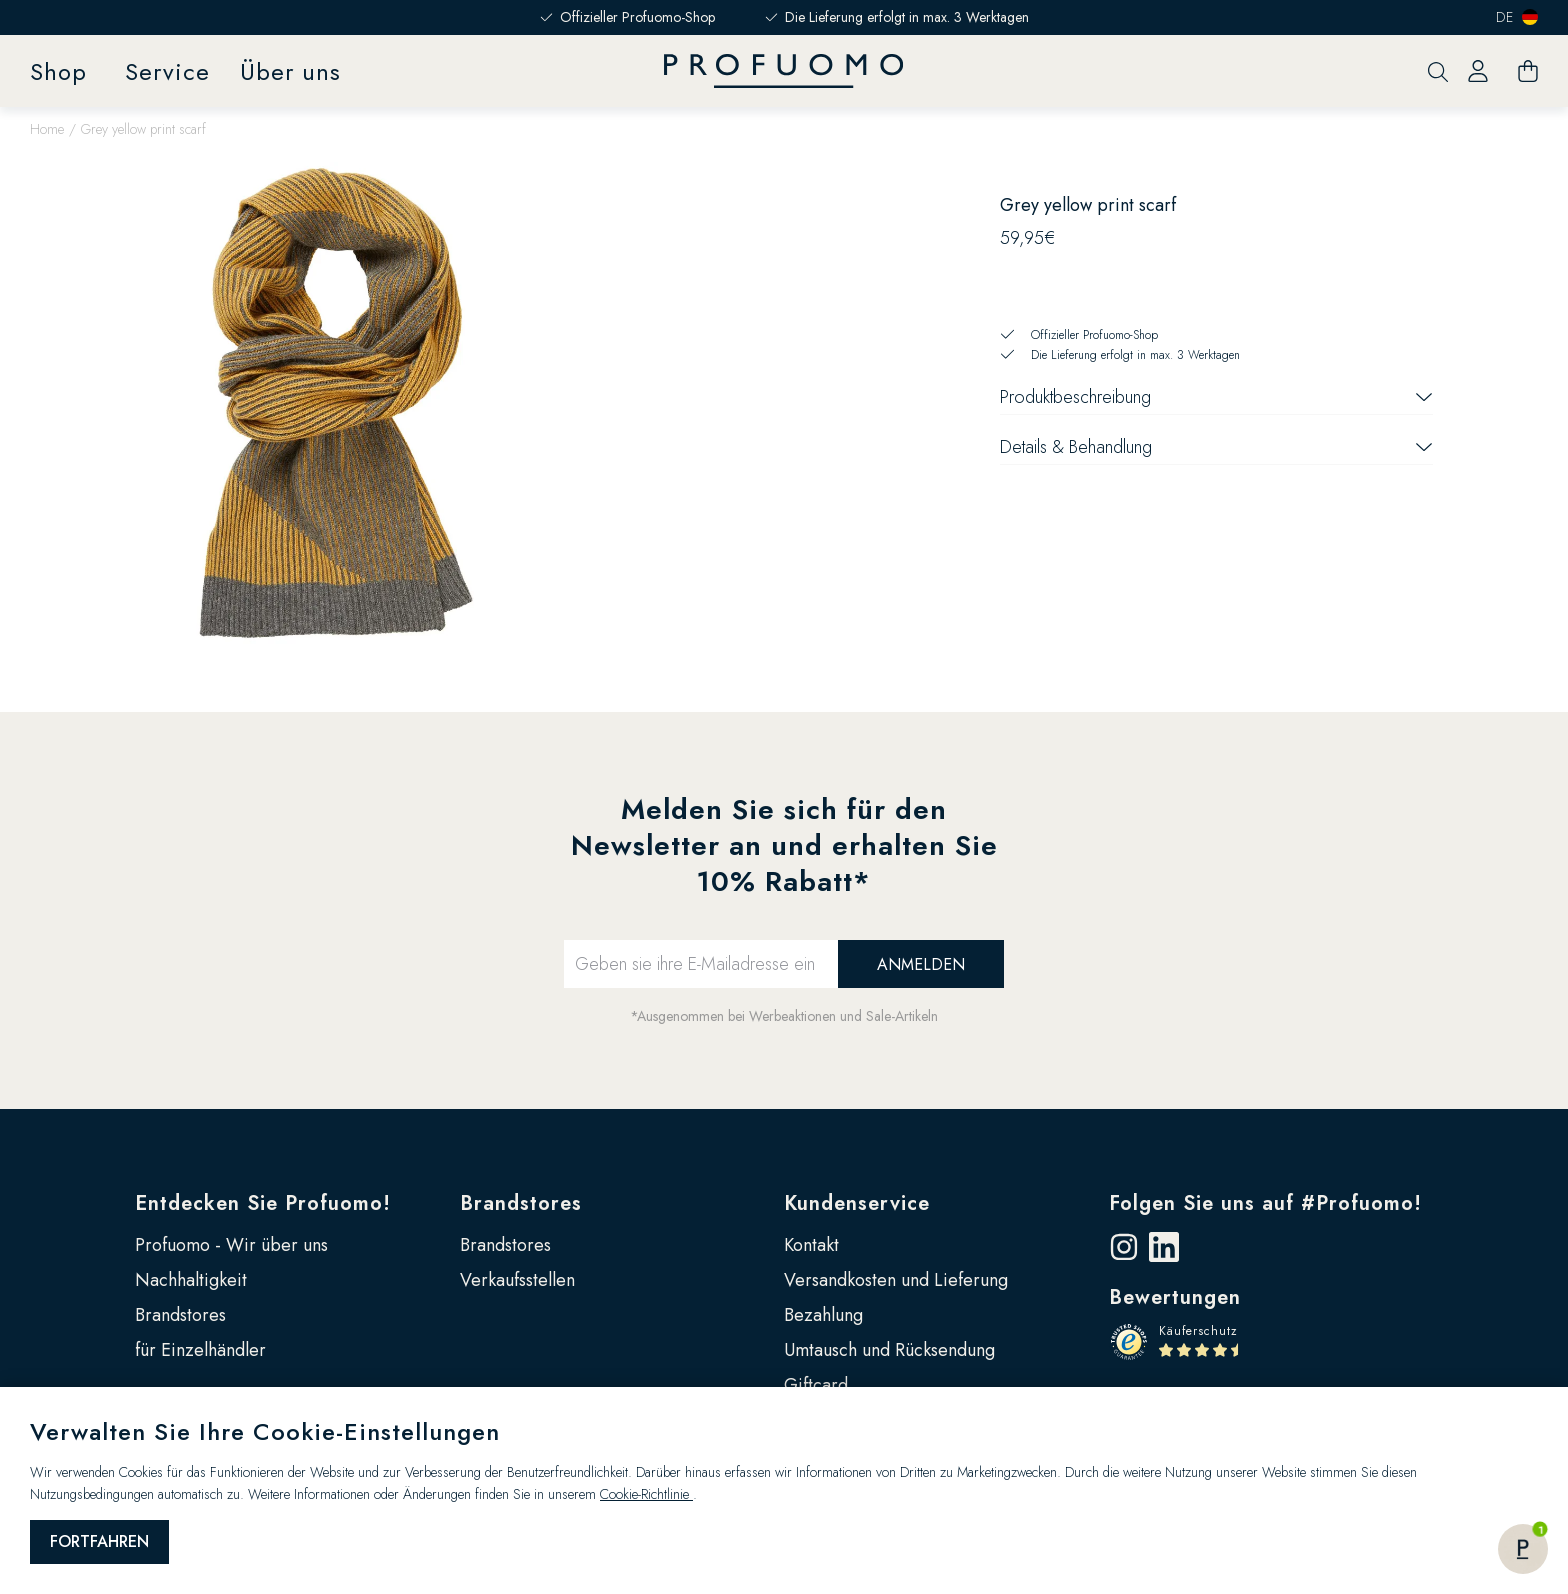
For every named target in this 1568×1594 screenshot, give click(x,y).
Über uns (290, 71)
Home (47, 129)
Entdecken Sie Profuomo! (263, 1203)
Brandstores (180, 1315)
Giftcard (816, 1385)
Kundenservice (857, 1203)
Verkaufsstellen (517, 1280)
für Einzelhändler (200, 1350)
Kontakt (811, 1245)
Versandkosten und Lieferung (896, 1280)
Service (167, 71)
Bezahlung (823, 1315)
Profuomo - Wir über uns (231, 1245)
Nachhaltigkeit (191, 1280)
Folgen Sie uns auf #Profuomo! (1265, 1203)
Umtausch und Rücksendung (889, 1350)
